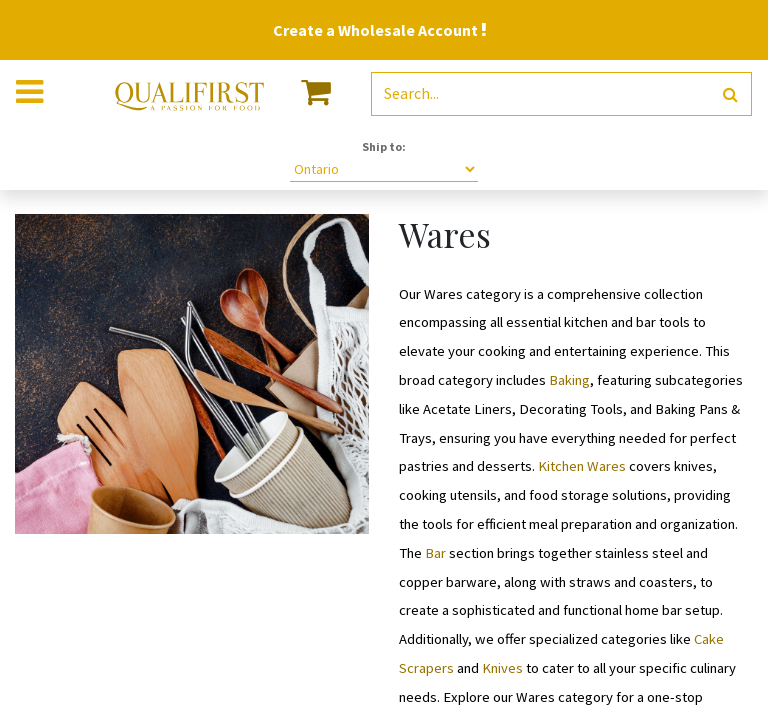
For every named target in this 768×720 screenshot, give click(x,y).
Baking (569, 380)
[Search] (730, 94)
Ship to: (384, 146)
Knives (502, 668)
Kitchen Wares (582, 466)
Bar (435, 553)
